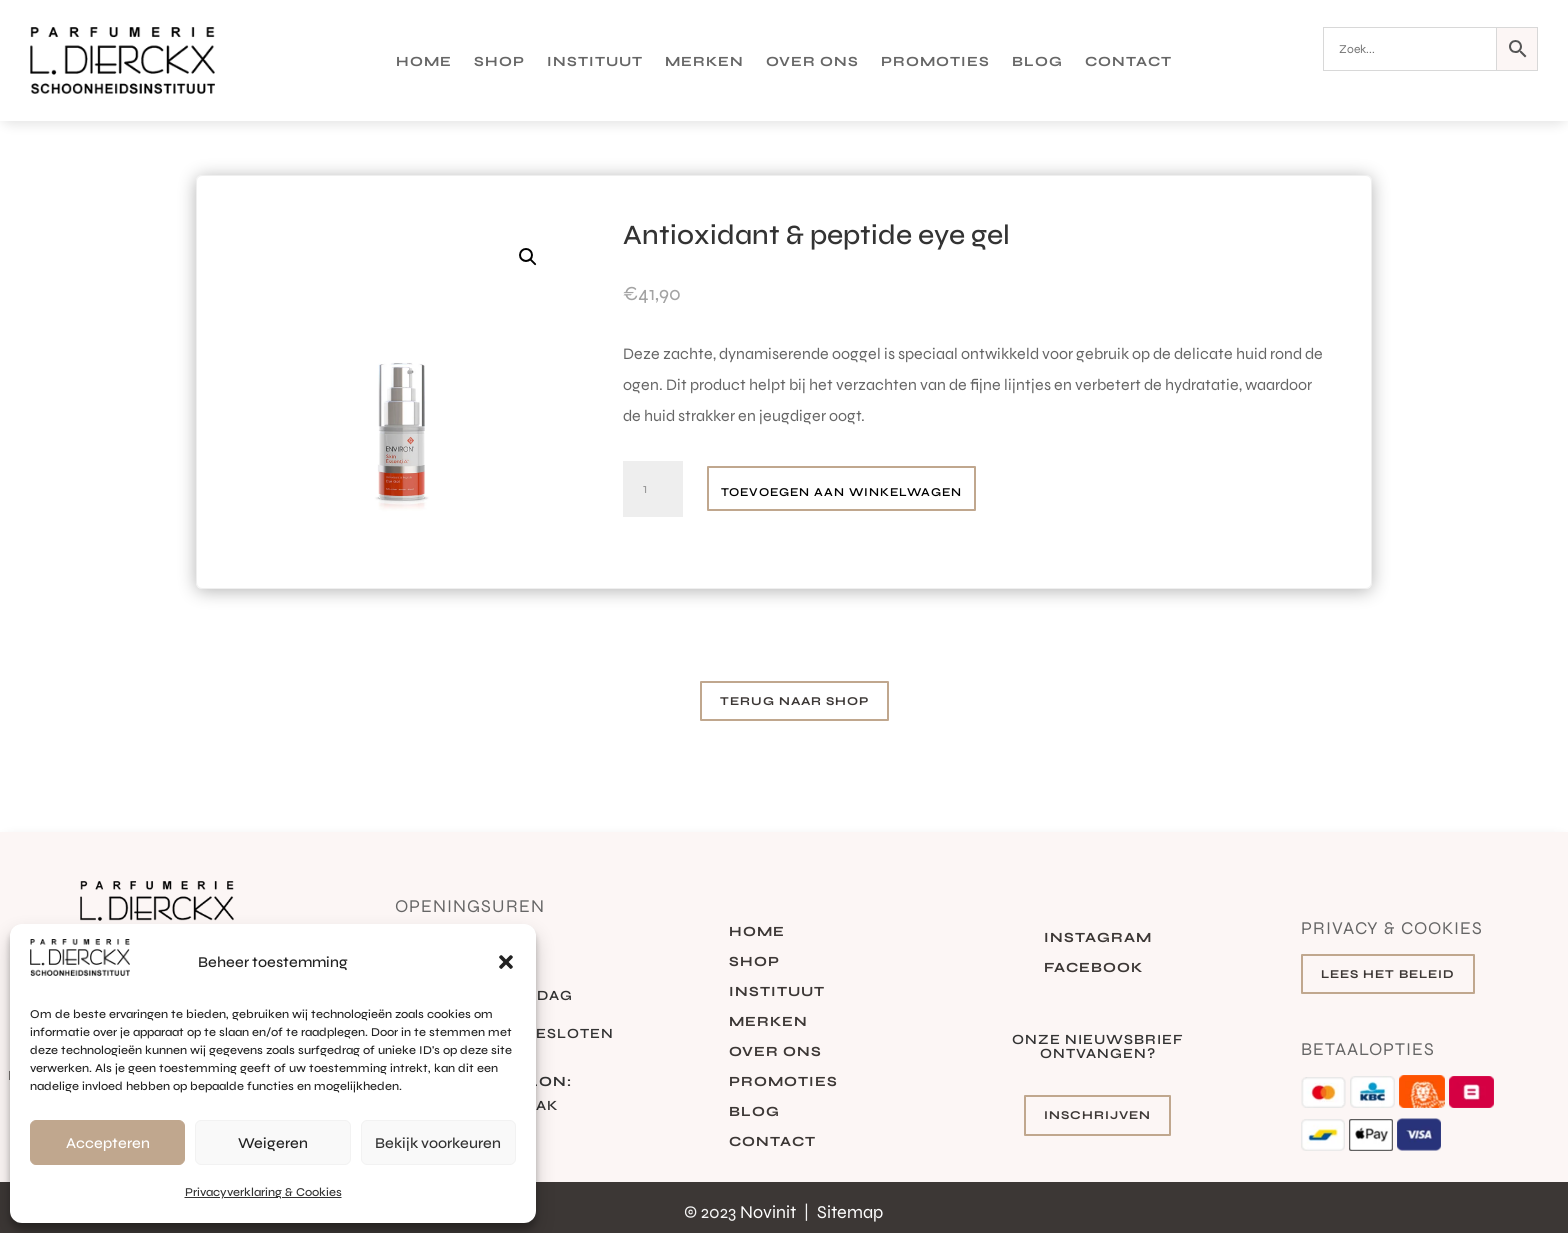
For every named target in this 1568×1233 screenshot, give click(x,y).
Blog (1037, 62)
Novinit (770, 1212)
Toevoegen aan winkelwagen (841, 492)
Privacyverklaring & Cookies (263, 1192)
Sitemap (850, 1212)
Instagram (1098, 938)
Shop (499, 62)
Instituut (595, 62)
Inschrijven (1097, 1115)
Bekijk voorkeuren (438, 1143)
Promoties (935, 62)
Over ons (812, 62)
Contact (1128, 62)
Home (424, 62)
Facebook (1093, 968)
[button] (506, 962)
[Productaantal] (653, 489)
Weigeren (273, 1143)
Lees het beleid (1388, 974)
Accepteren (108, 1143)
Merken (704, 62)
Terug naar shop (794, 701)
